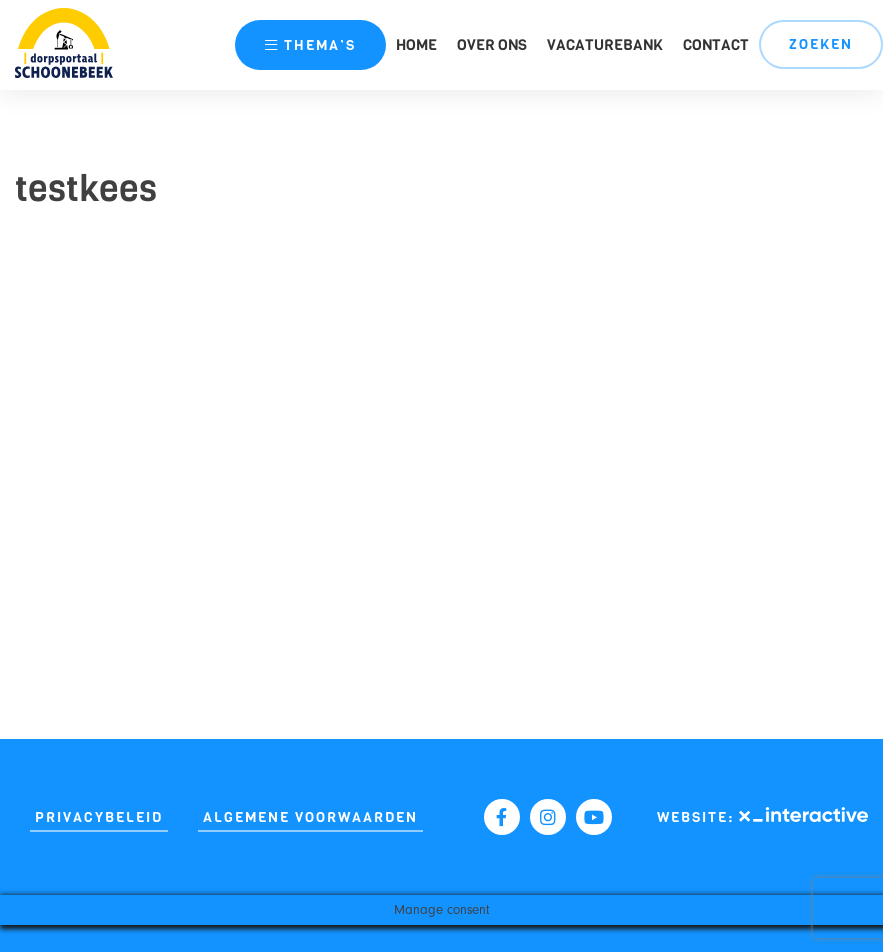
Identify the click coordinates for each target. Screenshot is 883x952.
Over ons (492, 45)
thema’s (310, 45)
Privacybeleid (99, 817)
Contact (716, 45)
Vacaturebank (605, 45)
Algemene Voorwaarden (310, 817)
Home (416, 45)
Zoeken (821, 44)
